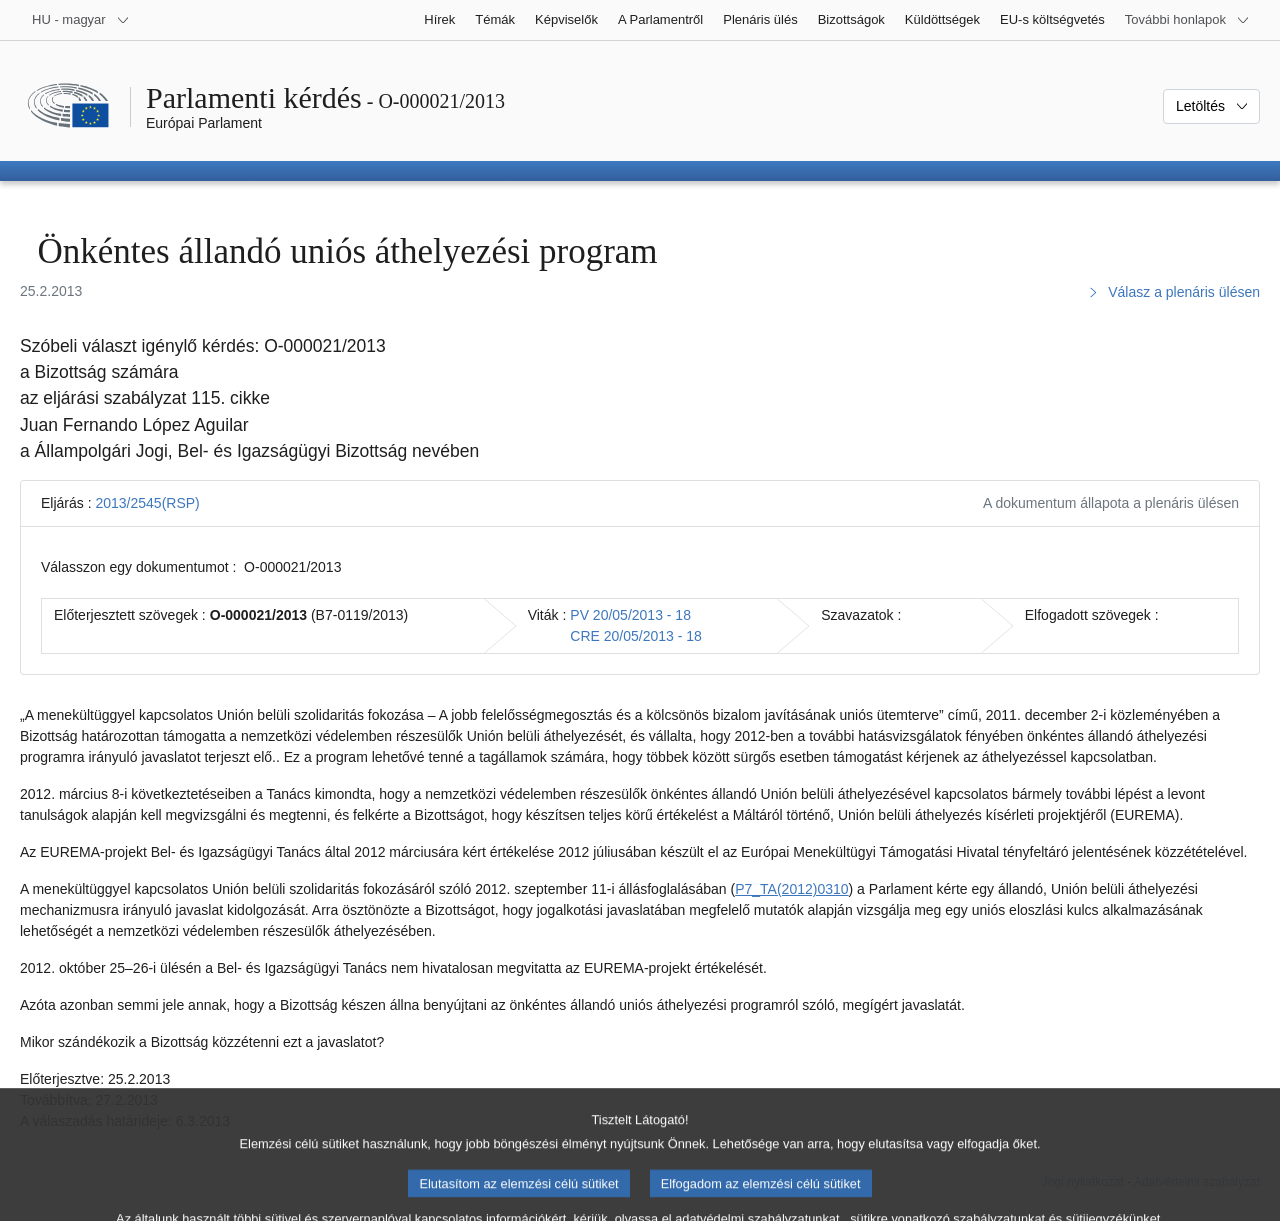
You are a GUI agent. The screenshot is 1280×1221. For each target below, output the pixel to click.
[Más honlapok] (1187, 20)
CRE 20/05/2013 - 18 (636, 636)
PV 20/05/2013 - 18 (630, 615)
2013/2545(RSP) (147, 503)
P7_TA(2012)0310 (791, 889)
